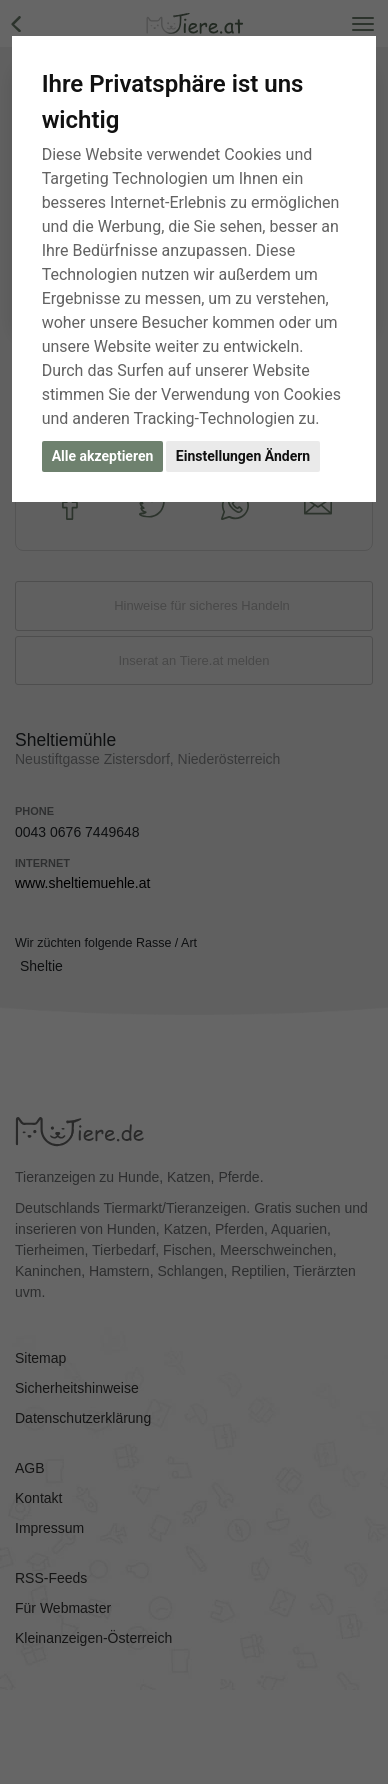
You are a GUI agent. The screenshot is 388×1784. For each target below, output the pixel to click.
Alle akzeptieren (103, 456)
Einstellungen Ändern (243, 456)
